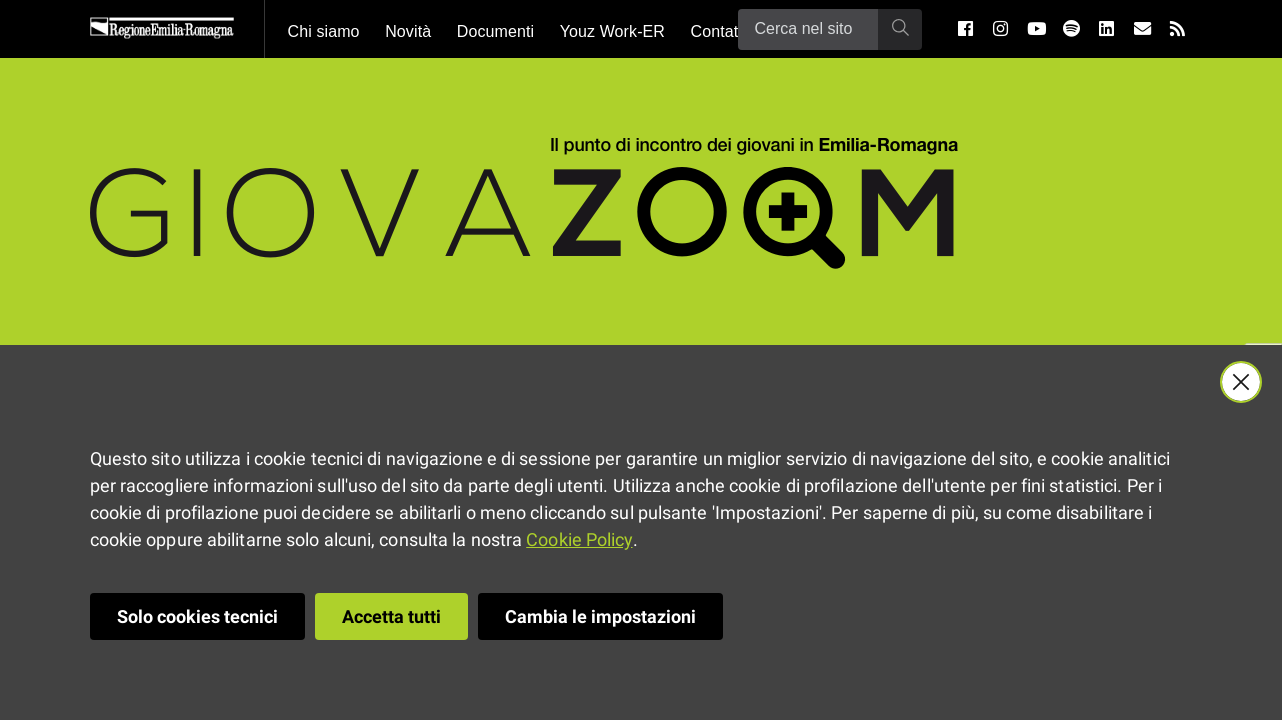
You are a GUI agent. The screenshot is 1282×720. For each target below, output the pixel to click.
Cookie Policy (579, 539)
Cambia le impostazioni (600, 616)
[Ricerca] (808, 29)
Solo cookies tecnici (197, 616)
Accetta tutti (391, 616)
